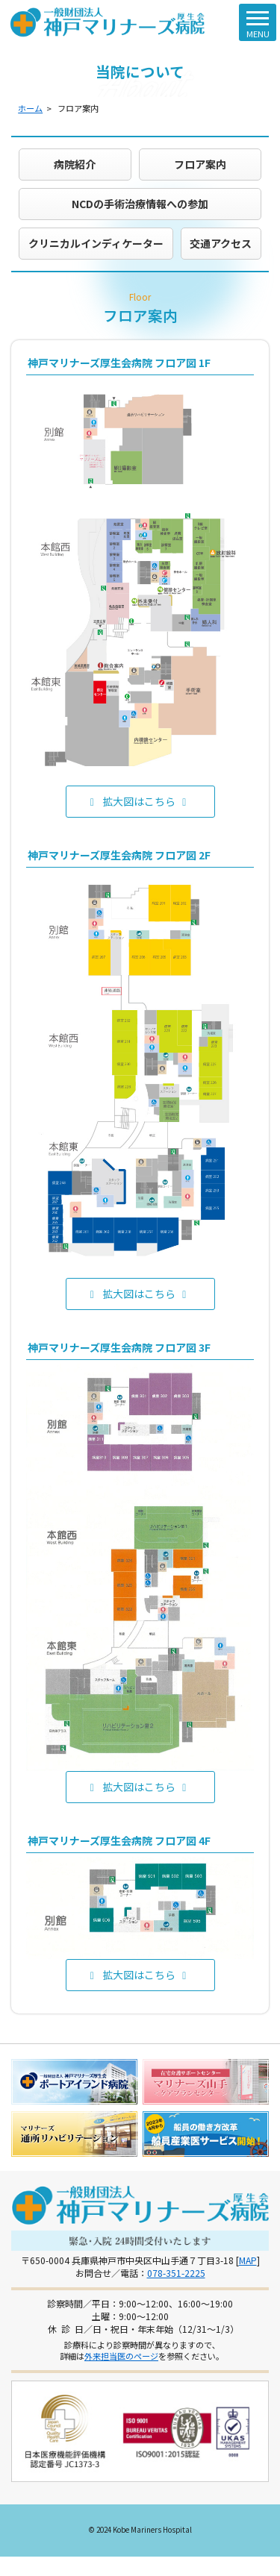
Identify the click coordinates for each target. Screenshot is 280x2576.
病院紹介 (75, 164)
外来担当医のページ (121, 2356)
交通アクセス (221, 243)
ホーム (30, 108)
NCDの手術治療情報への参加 (140, 203)
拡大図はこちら (138, 801)
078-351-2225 (176, 2272)
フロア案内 (200, 164)
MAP (248, 2260)
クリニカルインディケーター (96, 243)
